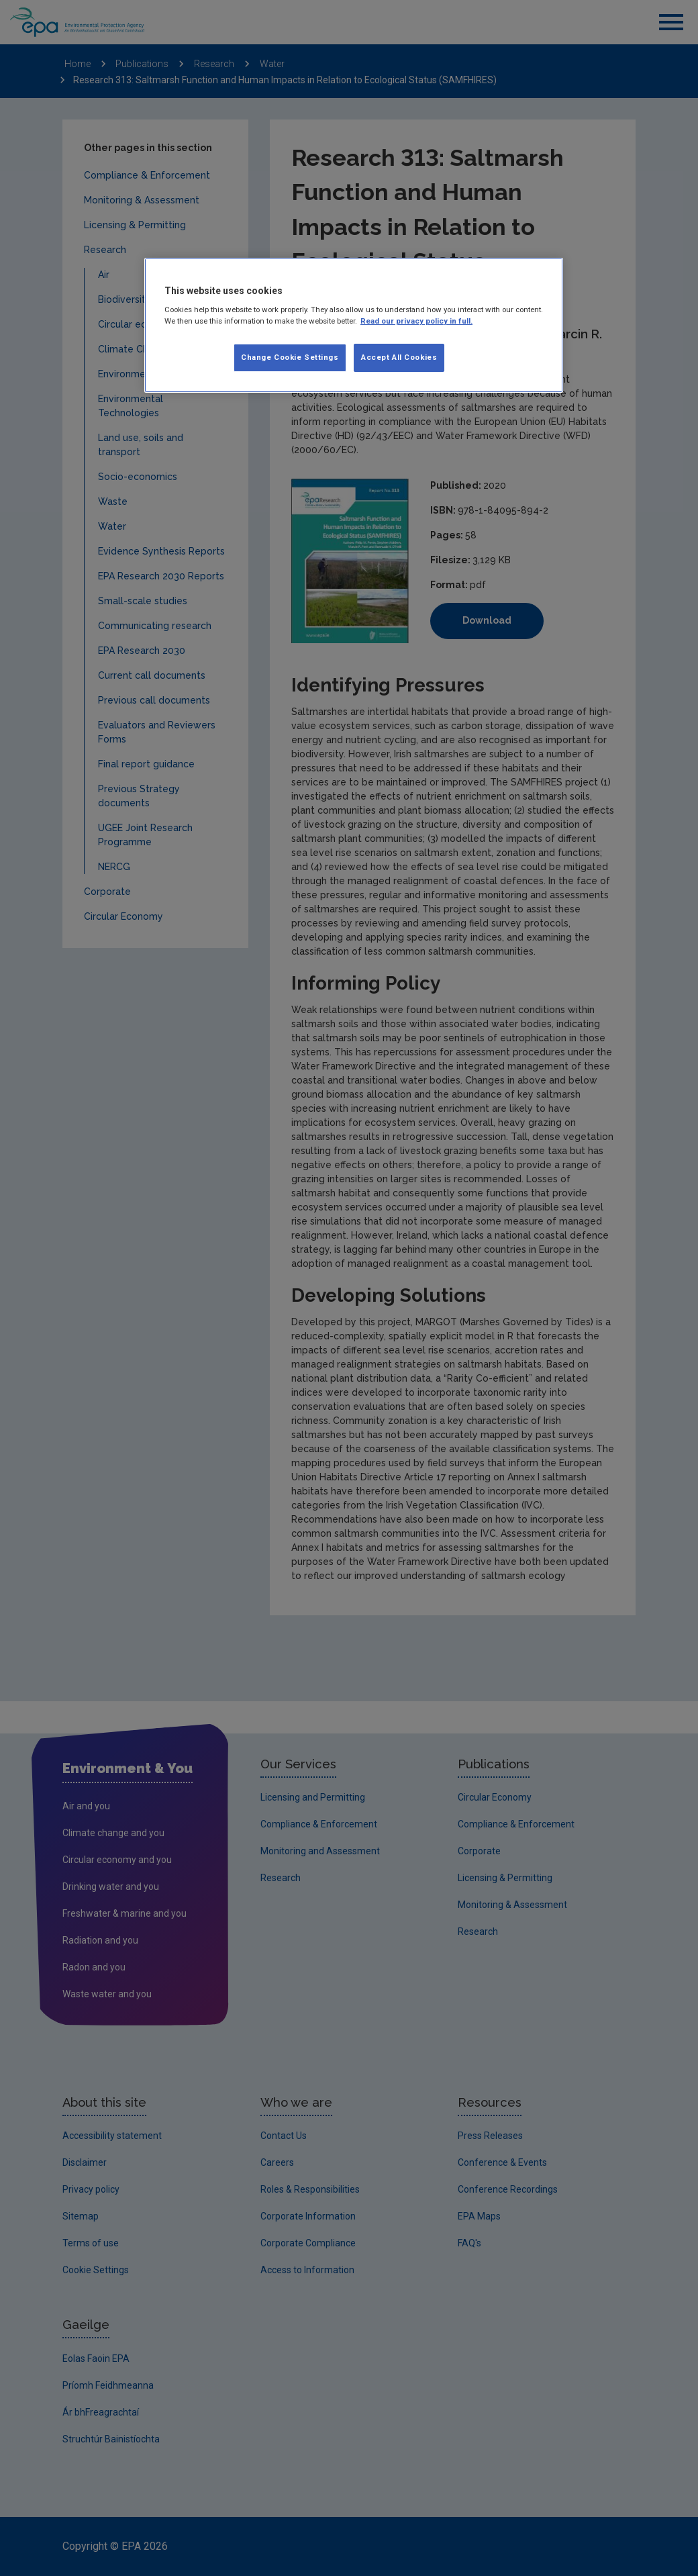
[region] (353, 325)
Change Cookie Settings (290, 357)
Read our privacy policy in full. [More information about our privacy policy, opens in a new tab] (416, 321)
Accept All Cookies (399, 357)
